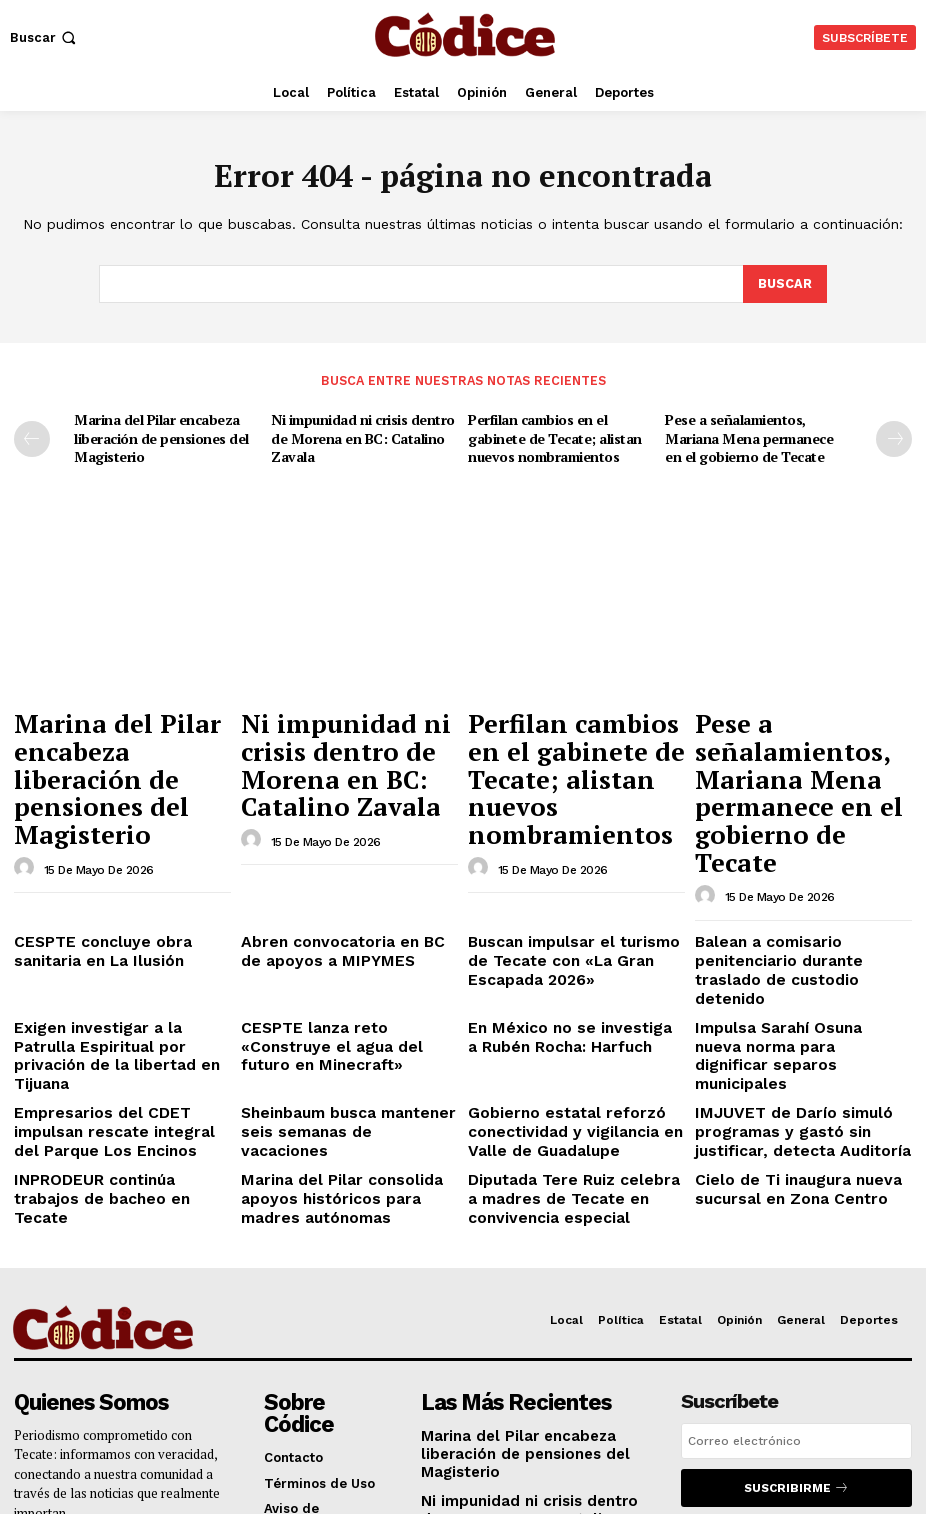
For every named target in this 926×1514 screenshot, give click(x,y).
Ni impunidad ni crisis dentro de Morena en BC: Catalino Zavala (358, 435)
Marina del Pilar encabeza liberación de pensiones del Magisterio (158, 435)
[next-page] (894, 438)
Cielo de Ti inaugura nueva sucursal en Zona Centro (783, 1020)
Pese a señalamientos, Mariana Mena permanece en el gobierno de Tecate (754, 435)
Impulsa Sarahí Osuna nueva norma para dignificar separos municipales (795, 914)
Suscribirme (796, 1309)
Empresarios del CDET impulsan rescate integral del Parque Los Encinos (119, 971)
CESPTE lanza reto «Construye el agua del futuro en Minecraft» (349, 906)
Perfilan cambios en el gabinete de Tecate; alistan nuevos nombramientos (551, 435)
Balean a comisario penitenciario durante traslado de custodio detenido (803, 857)
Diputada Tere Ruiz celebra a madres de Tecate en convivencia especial (564, 1028)
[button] (45, 37)
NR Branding (658, 1472)
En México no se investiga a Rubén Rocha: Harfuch (558, 906)
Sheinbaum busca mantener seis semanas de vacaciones (347, 963)
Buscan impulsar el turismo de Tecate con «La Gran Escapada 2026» (570, 857)
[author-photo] (27, 780)
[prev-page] (32, 438)
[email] (796, 1264)
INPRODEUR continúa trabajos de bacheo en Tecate (122, 1020)
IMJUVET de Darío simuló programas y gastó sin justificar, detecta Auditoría (800, 971)
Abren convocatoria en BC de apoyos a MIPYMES (337, 849)
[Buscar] (784, 285)
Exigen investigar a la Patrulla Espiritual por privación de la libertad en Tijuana (111, 914)
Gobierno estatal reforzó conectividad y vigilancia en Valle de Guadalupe (560, 971)
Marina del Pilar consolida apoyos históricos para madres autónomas (342, 1028)
